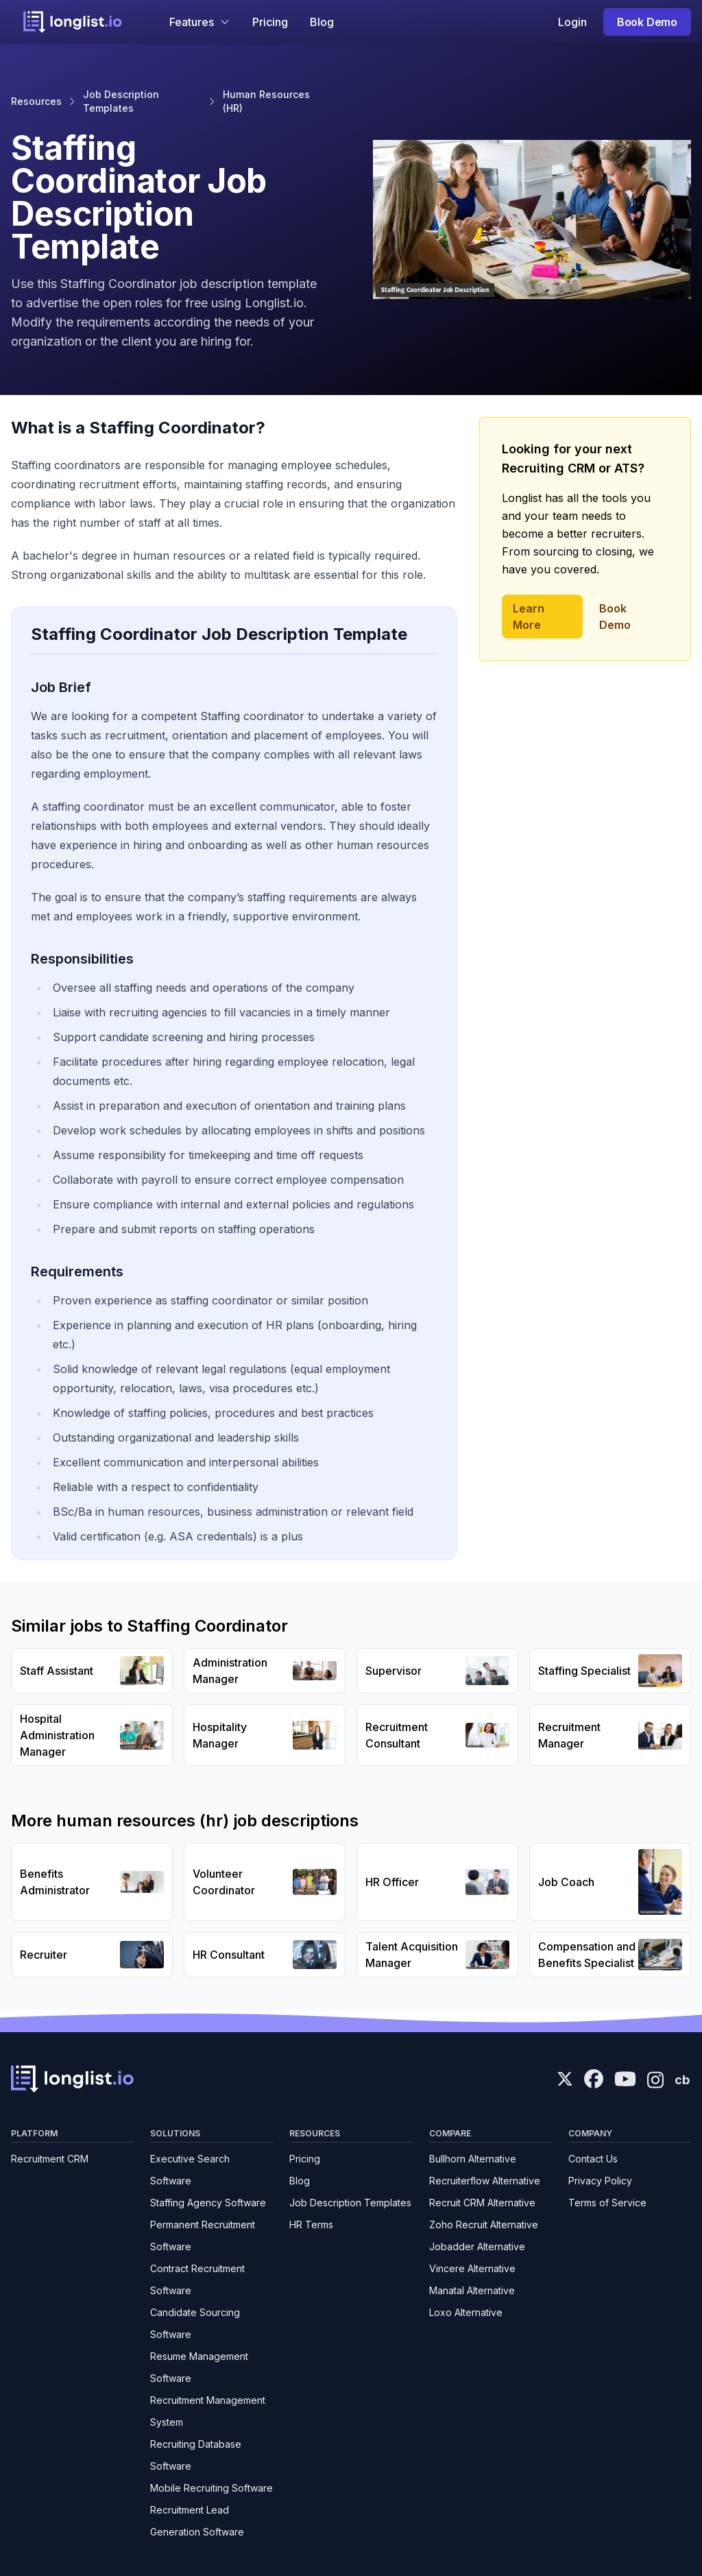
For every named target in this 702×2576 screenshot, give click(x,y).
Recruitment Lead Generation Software (197, 2521)
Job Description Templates (121, 101)
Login (572, 22)
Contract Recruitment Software (197, 2279)
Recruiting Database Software (195, 2455)
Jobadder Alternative (477, 2246)
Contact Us (593, 2158)
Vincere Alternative (472, 2268)
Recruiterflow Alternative (484, 2180)
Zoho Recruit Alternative (483, 2224)
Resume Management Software (199, 2367)
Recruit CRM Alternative (482, 2202)
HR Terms (311, 2224)
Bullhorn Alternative (472, 2158)
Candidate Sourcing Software (195, 2323)
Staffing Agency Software (208, 2202)
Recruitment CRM (49, 2158)
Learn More (528, 616)
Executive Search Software (190, 2169)
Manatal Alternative (472, 2290)
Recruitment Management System (207, 2411)
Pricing (270, 22)
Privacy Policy (600, 2180)
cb (682, 2080)
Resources (36, 101)
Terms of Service (607, 2202)
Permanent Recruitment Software (202, 2235)
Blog (322, 22)
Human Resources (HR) (266, 101)
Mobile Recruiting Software (211, 2488)
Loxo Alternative (466, 2312)
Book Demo (647, 22)
